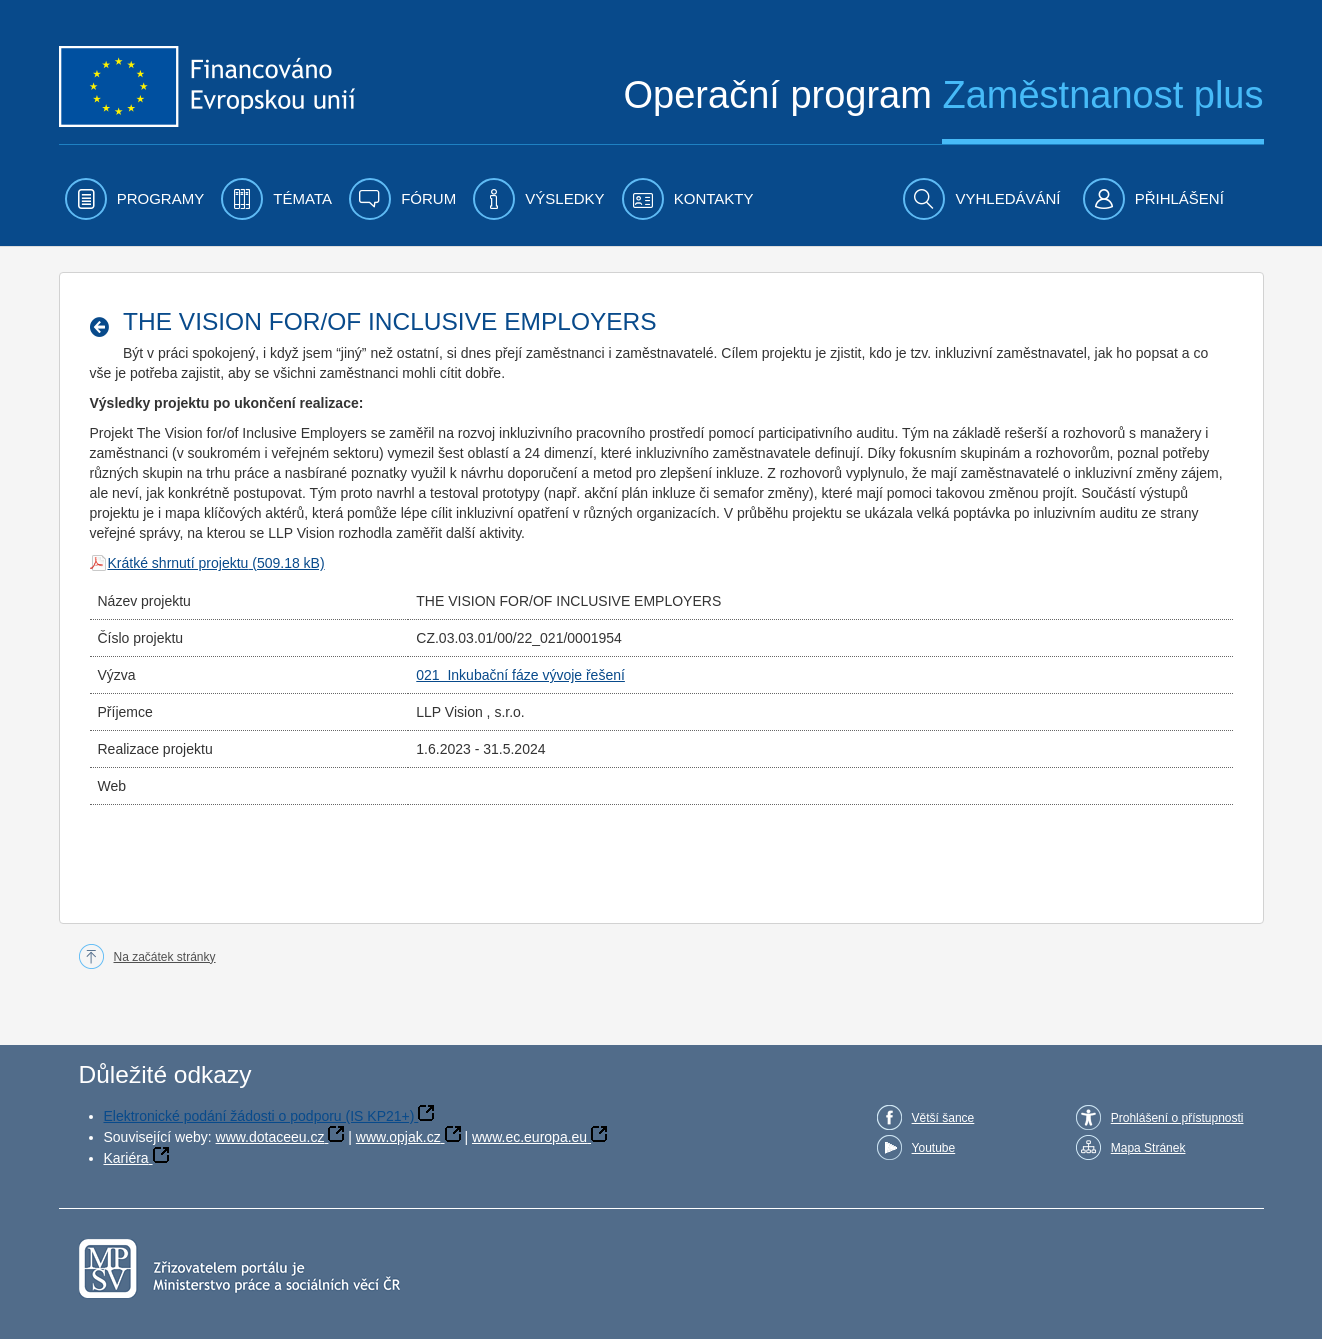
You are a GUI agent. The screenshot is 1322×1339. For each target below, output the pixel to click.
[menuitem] (135, 199)
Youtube (934, 1148)
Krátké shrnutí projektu (178, 563)
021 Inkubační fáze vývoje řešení (520, 675)
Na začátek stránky (165, 957)
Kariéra (126, 1158)
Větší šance (943, 1118)
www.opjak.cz (398, 1137)
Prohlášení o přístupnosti (1177, 1118)
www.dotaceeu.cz (270, 1137)
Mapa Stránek (1148, 1148)
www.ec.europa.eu (529, 1137)
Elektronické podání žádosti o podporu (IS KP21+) (259, 1116)
